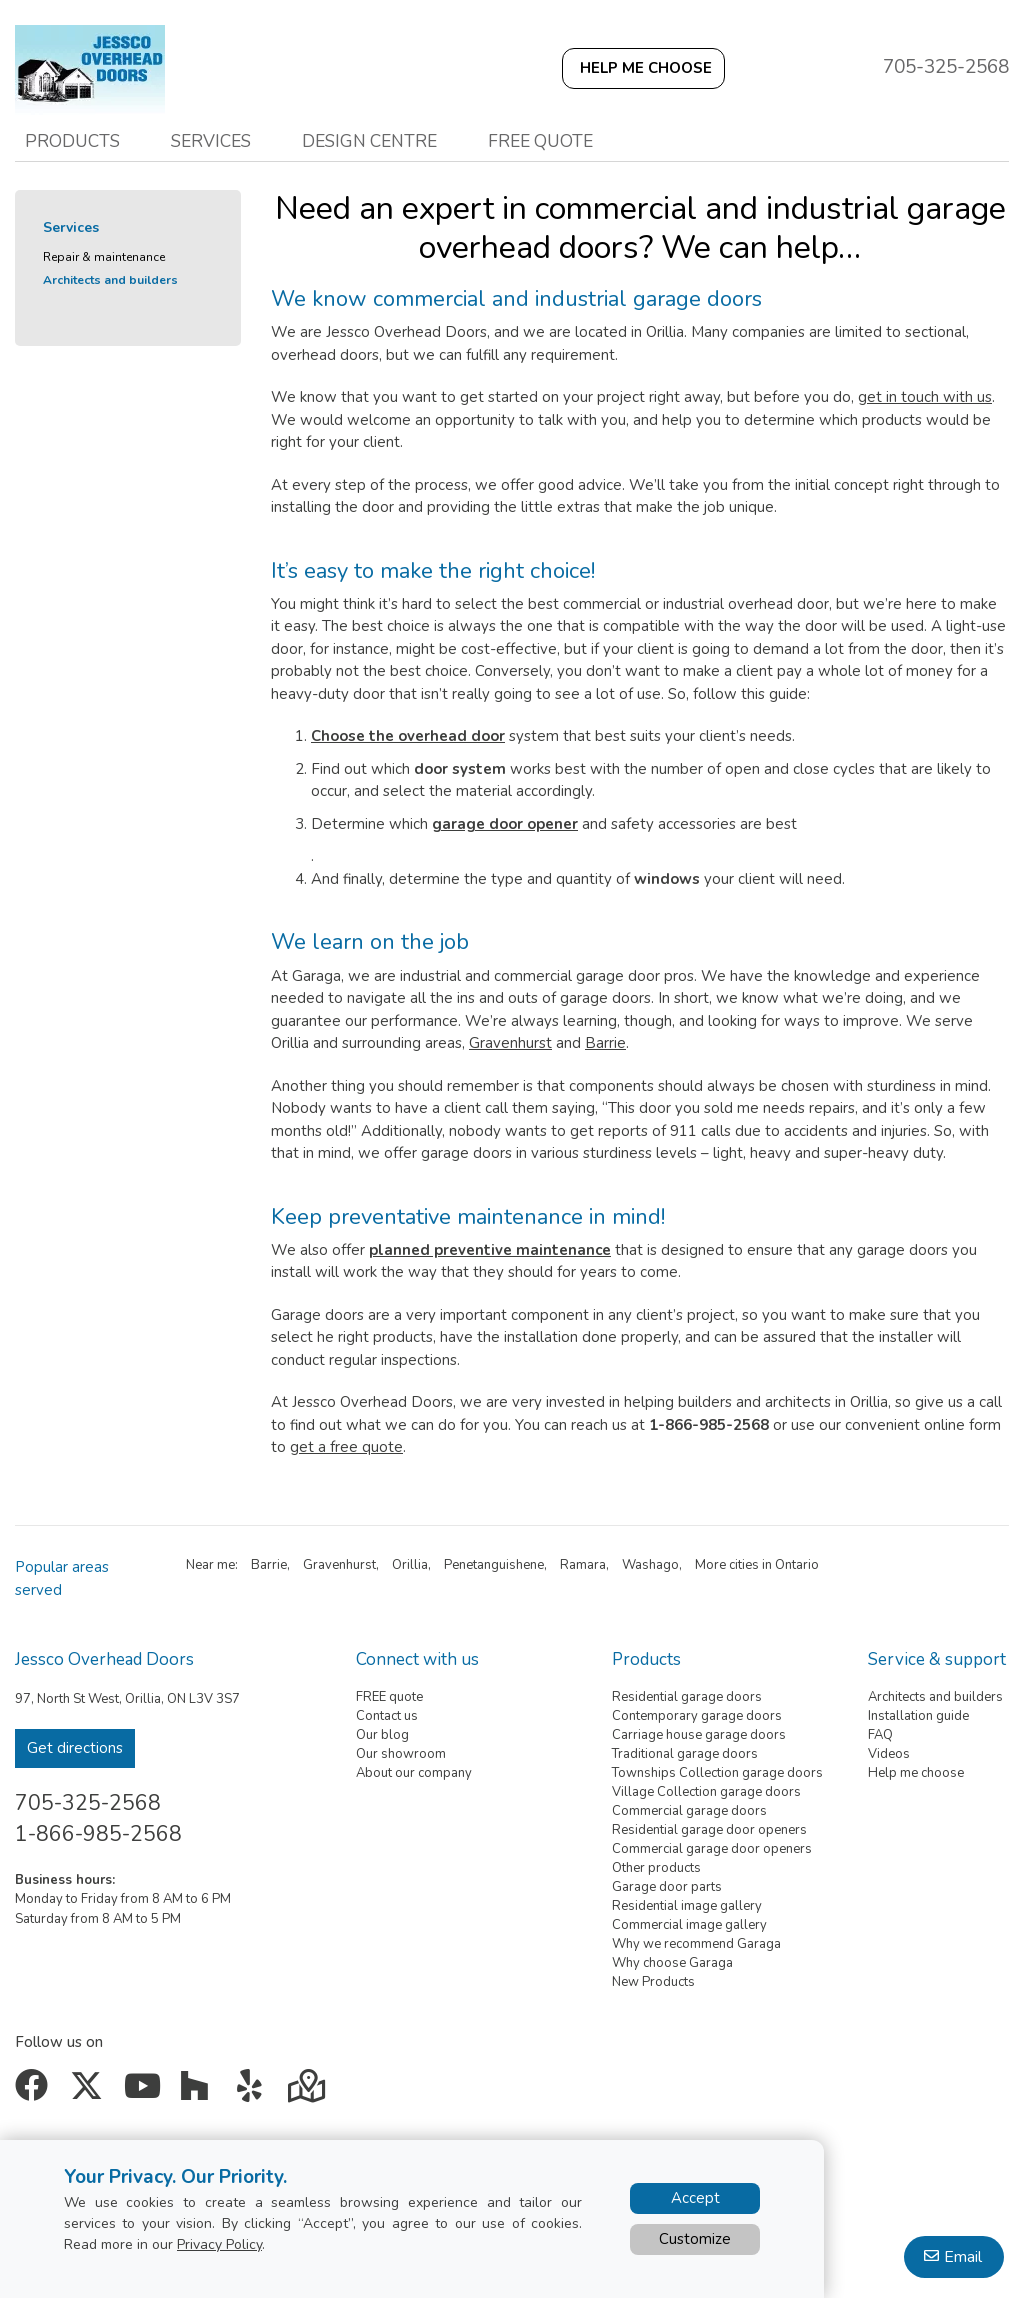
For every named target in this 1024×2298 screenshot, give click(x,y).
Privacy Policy (219, 2244)
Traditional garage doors (685, 1754)
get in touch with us (925, 397)
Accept (695, 2198)
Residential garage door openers (709, 1830)
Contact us (387, 1716)
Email (963, 2257)
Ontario (797, 1565)
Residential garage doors (687, 1697)
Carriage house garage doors (699, 1735)
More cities (727, 1565)
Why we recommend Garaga (696, 1944)
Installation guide (918, 1716)
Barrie (605, 1043)
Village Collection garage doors (706, 1792)
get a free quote (346, 1447)
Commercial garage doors (689, 1811)
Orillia (410, 1565)
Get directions (75, 1748)
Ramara (583, 1565)
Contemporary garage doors (697, 1716)
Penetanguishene (494, 1565)
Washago (650, 1565)
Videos (889, 1754)
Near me (210, 1565)
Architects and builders (110, 280)
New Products (653, 1982)
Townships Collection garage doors (717, 1773)
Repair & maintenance (104, 257)
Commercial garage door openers (712, 1849)
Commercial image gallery (689, 1925)
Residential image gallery (687, 1906)
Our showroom (401, 1754)
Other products (656, 1868)
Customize (695, 2239)
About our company (414, 1773)
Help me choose (916, 1773)
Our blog (382, 1735)
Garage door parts (667, 1887)
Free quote (540, 141)
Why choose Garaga (672, 1963)
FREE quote (389, 1697)
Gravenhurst (510, 1043)
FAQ (880, 1735)
